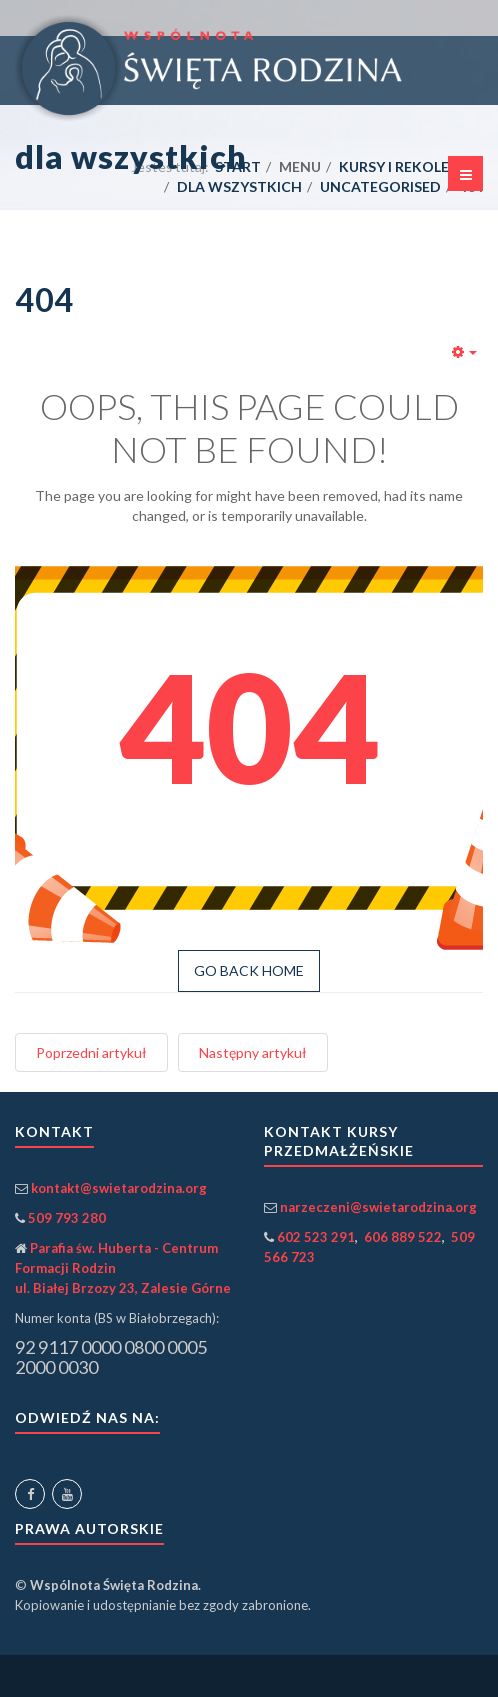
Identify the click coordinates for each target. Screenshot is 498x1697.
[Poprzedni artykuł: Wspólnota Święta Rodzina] (91, 1052)
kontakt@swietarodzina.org (119, 1188)
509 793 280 (67, 1218)
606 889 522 (403, 1237)
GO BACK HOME (249, 970)
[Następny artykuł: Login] (253, 1052)
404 (44, 299)
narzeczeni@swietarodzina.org (378, 1207)
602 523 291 (316, 1237)
